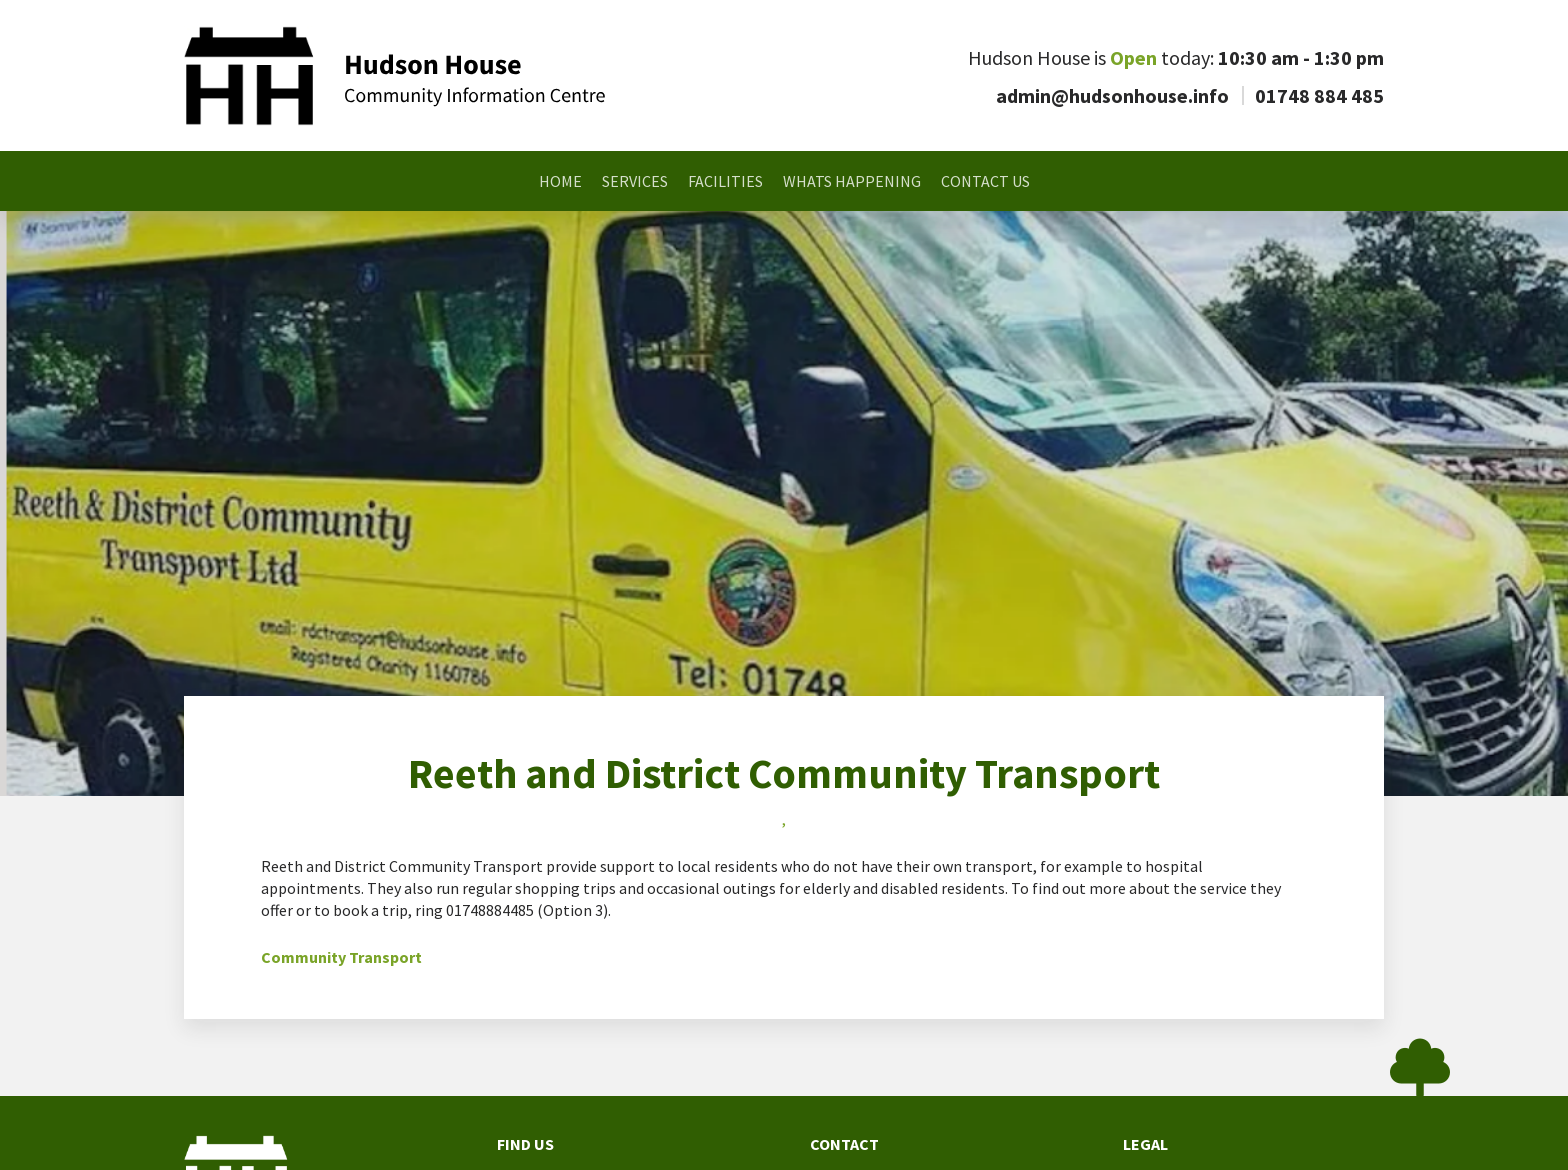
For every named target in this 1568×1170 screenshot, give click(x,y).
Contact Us (985, 181)
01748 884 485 (1319, 95)
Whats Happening (852, 181)
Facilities (725, 181)
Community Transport (341, 957)
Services (635, 181)
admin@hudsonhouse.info (1112, 95)
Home (560, 181)
